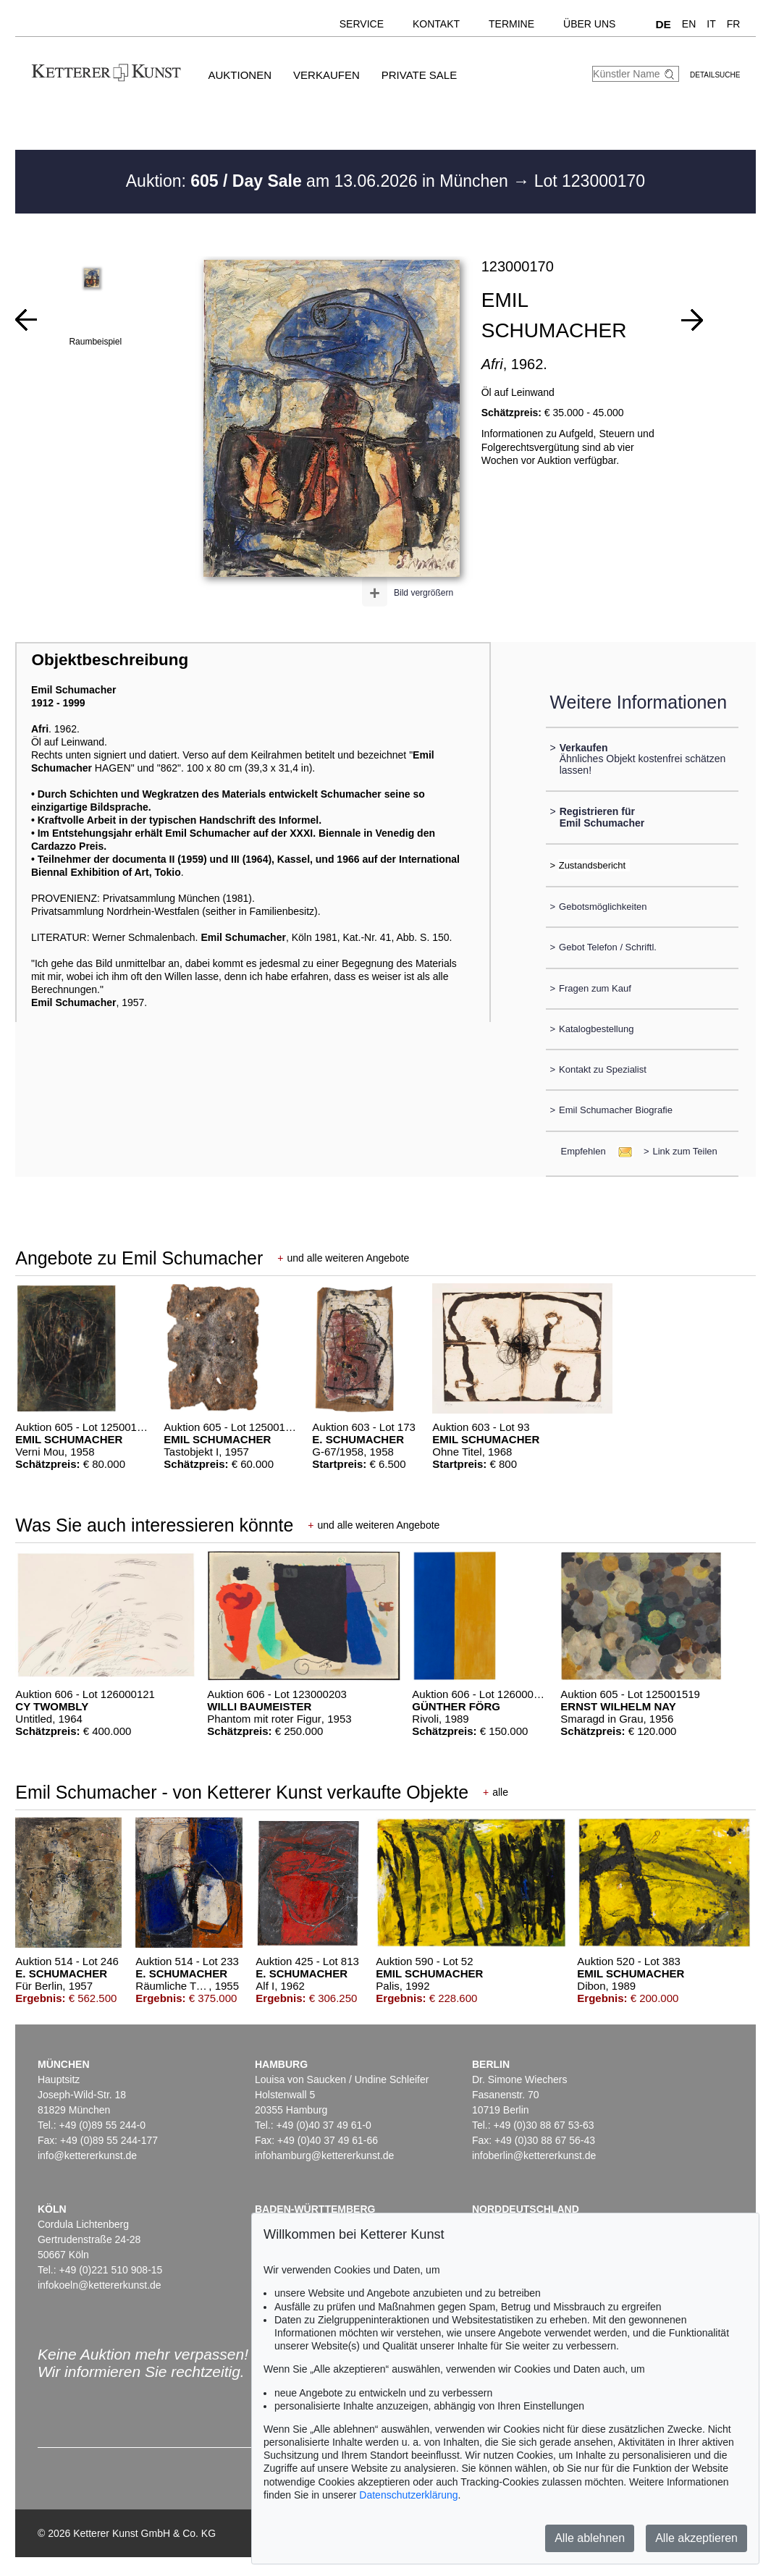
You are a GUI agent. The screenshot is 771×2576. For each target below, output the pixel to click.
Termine (511, 24)
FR (734, 24)
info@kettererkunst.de (87, 2155)
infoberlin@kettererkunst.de (534, 2155)
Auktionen (240, 75)
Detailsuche (715, 75)
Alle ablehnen (590, 2538)
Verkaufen (326, 75)
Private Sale (419, 75)
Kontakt (436, 24)
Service (362, 24)
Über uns (589, 24)
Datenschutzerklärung (408, 2495)
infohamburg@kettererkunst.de (324, 2155)
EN (689, 24)
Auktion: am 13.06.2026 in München (319, 181)
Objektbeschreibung (110, 660)
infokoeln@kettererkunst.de (99, 2285)
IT (711, 24)
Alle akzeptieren (696, 2538)
